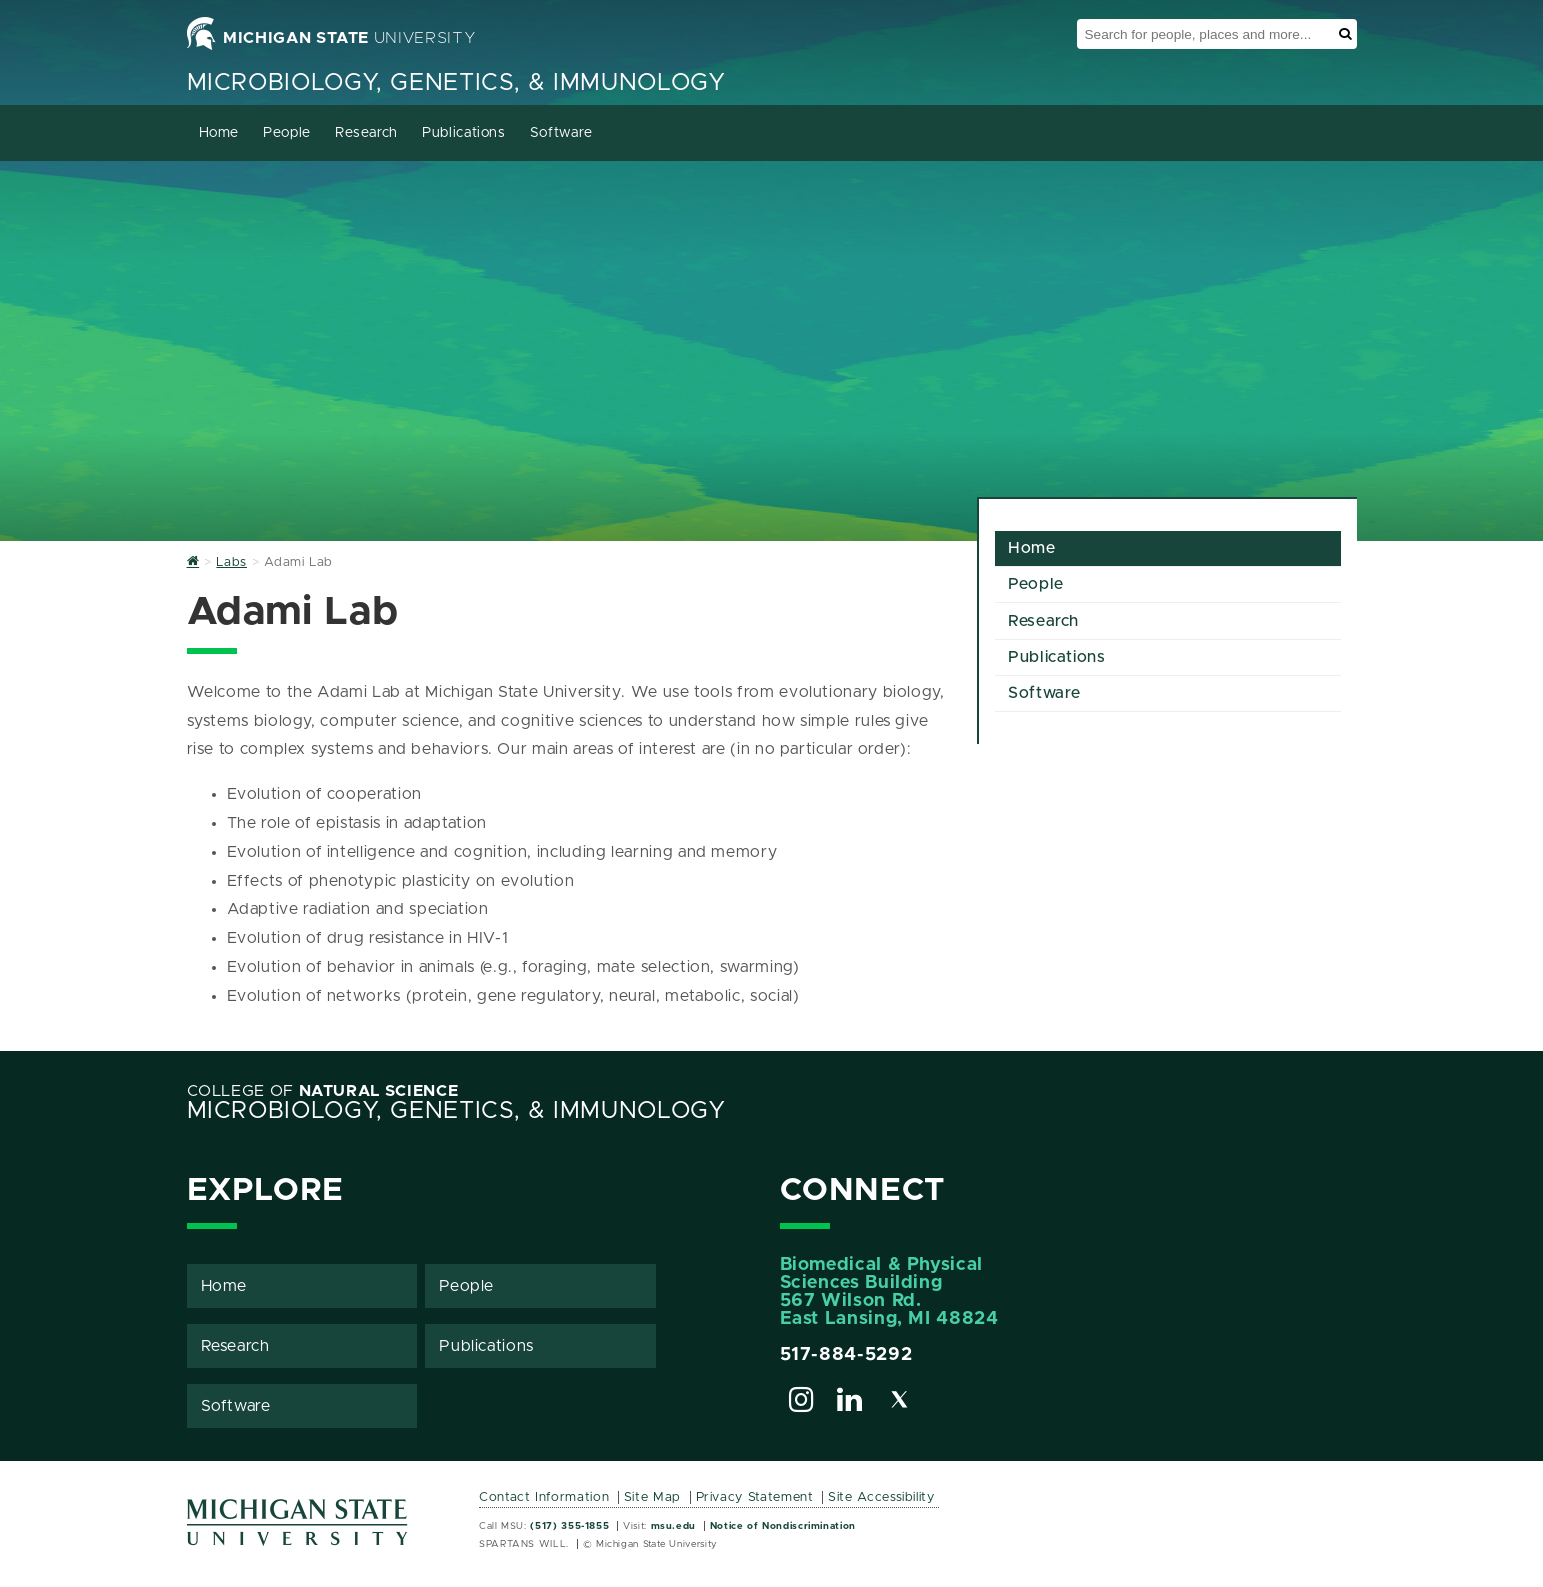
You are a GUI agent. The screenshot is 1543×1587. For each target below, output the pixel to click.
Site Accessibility (881, 1497)
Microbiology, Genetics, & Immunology (456, 83)
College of (323, 1091)
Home (219, 133)
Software (561, 133)
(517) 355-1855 (569, 1526)
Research (366, 133)
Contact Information (544, 1497)
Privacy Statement (755, 1497)
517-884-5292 (846, 1355)
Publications (464, 133)
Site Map (652, 1497)
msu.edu (673, 1526)
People (287, 133)
